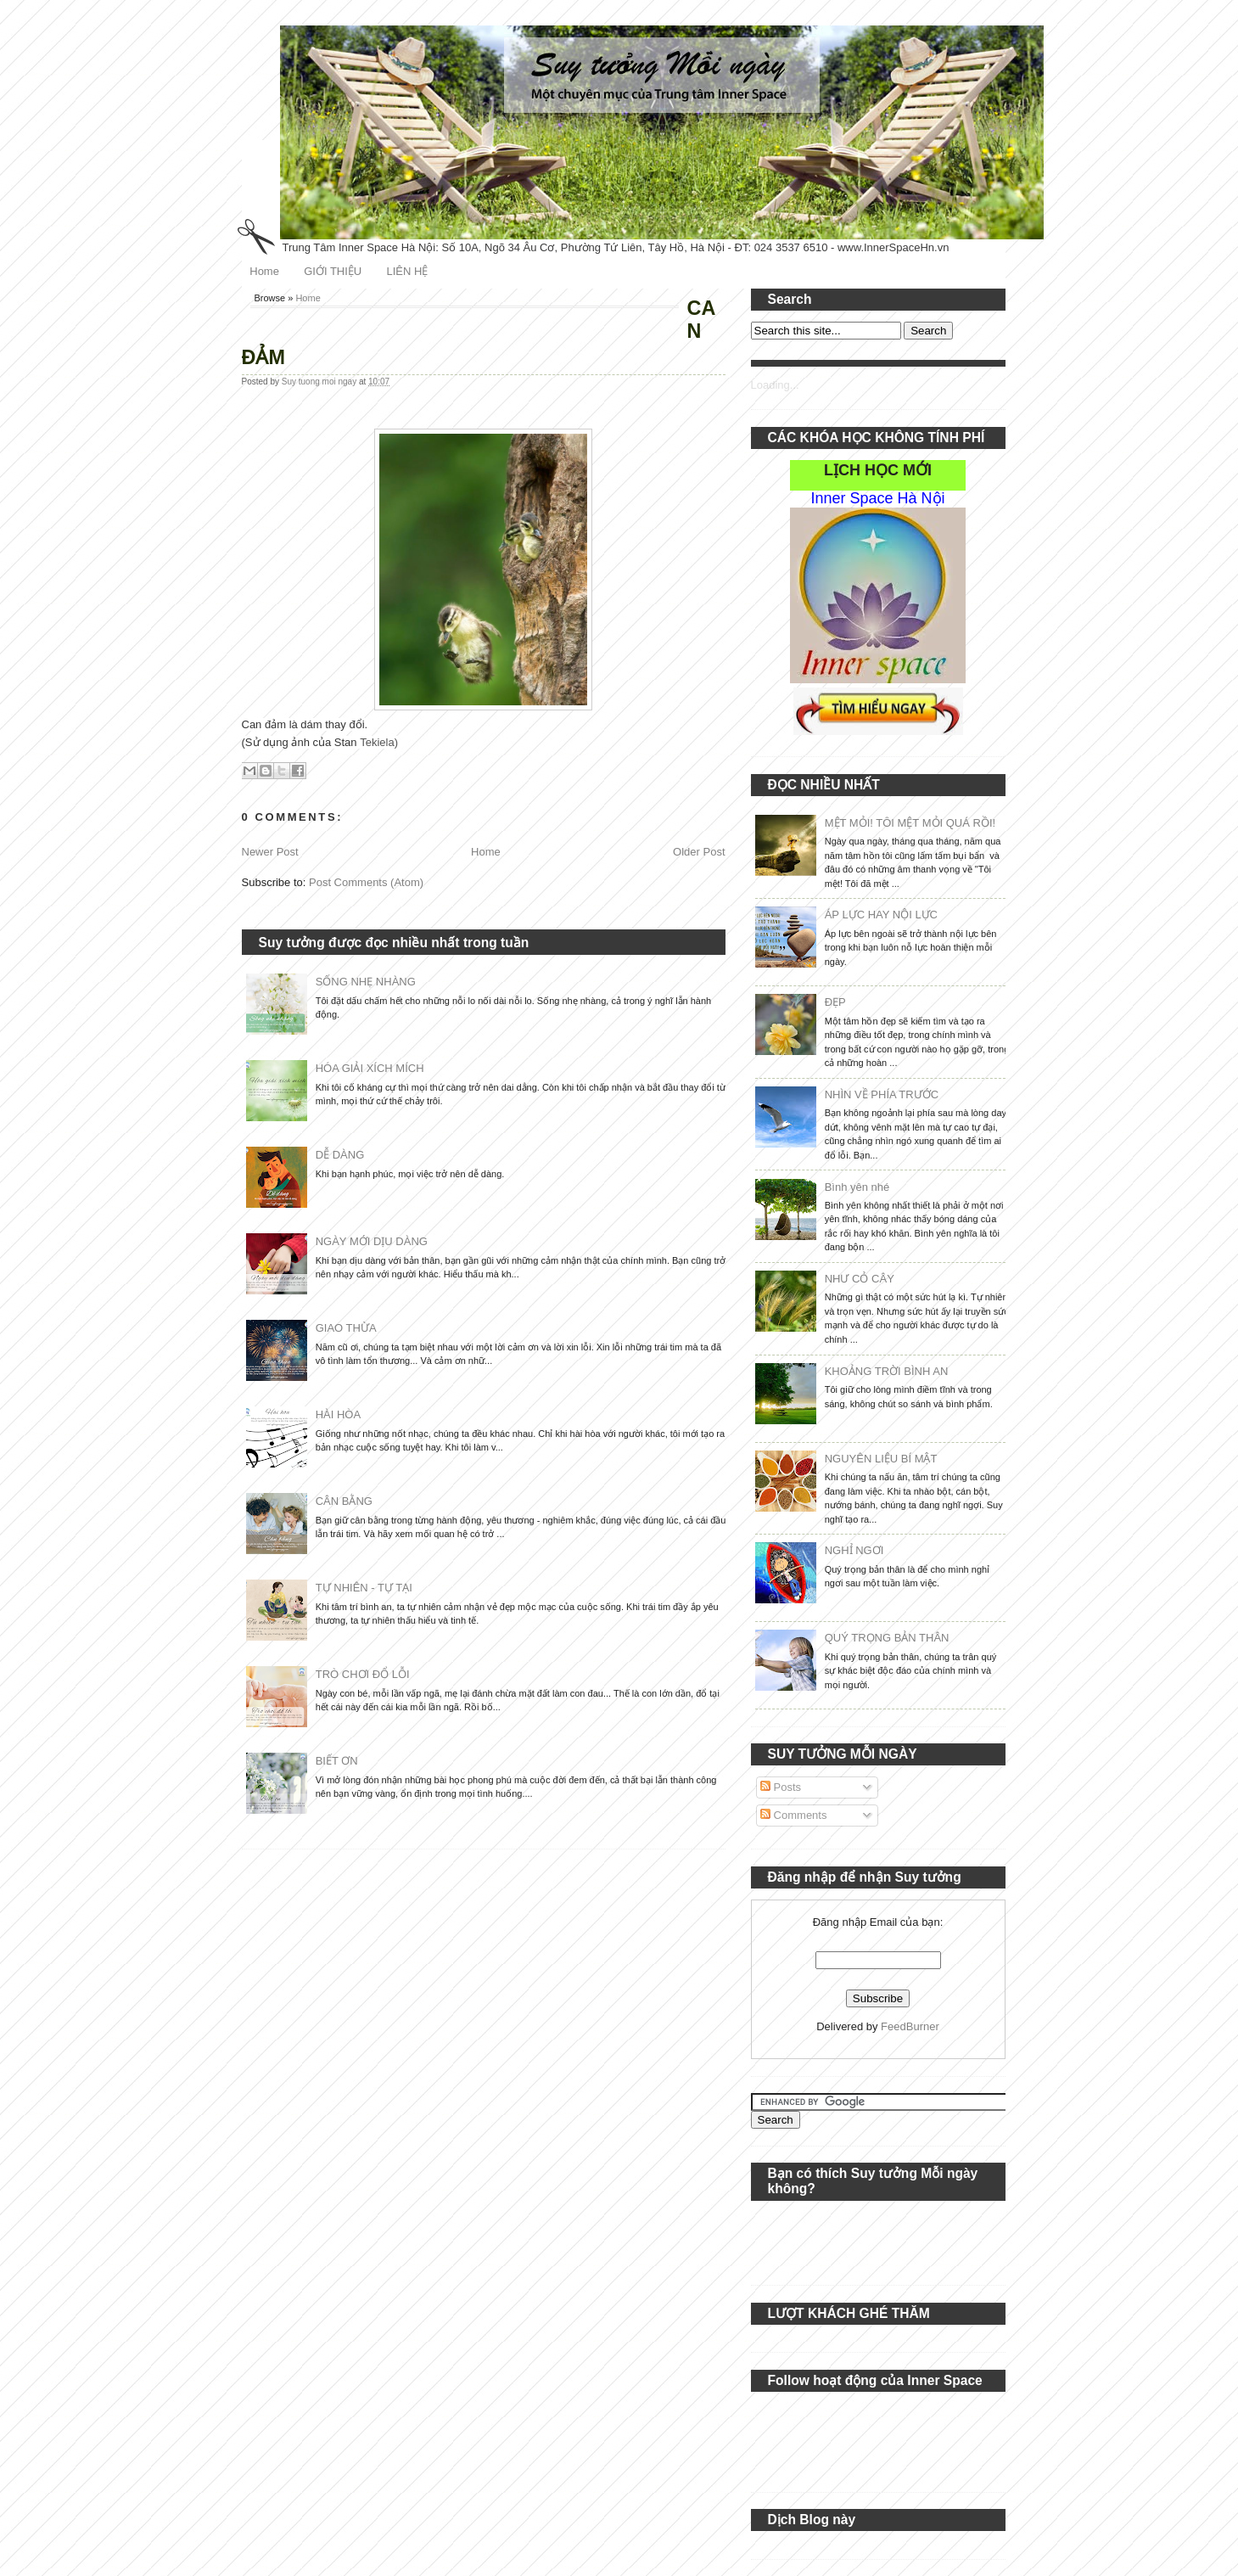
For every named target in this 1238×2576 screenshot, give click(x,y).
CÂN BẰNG (344, 1501)
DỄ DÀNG (340, 1154)
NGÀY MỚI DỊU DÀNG (372, 1241)
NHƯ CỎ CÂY (859, 1278)
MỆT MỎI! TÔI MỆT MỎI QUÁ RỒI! (910, 823)
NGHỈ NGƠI (854, 1550)
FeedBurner (910, 2026)
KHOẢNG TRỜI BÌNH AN (887, 1371)
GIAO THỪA (346, 1328)
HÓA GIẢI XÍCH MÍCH (370, 1068)
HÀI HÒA (338, 1414)
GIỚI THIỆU (332, 271)
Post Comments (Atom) (366, 882)
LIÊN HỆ (407, 271)
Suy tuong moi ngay (320, 381)
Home (264, 271)
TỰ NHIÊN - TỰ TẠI (364, 1587)
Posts (780, 1787)
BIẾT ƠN (337, 1760)
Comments (793, 1815)
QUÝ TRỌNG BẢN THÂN (887, 1637)
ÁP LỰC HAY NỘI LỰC (881, 914)
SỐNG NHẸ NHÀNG (366, 981)
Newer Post (270, 851)
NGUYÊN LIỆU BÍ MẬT (881, 1458)
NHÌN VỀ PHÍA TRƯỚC (881, 1094)
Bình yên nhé (857, 1187)
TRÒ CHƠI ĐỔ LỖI (363, 1674)
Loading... (775, 385)
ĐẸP (835, 1002)
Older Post (699, 851)
